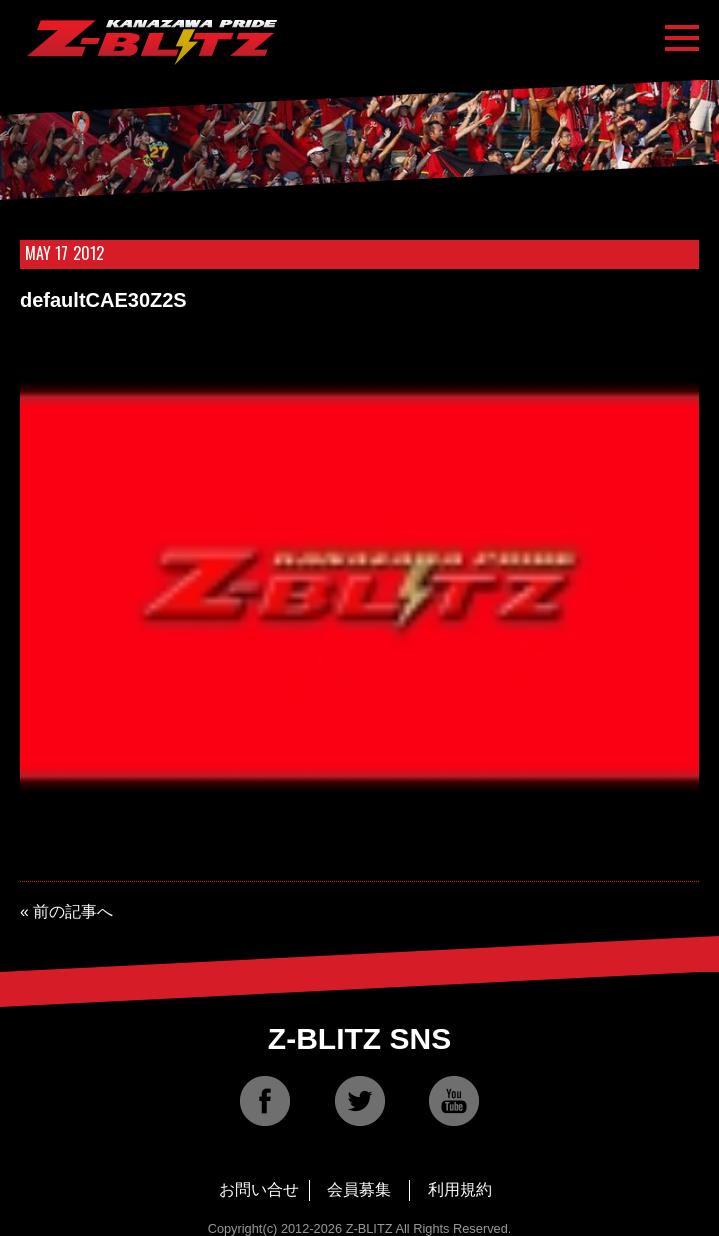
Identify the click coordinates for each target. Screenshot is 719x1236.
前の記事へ (73, 911)
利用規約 (460, 1189)
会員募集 (359, 1189)
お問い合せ (259, 1189)
